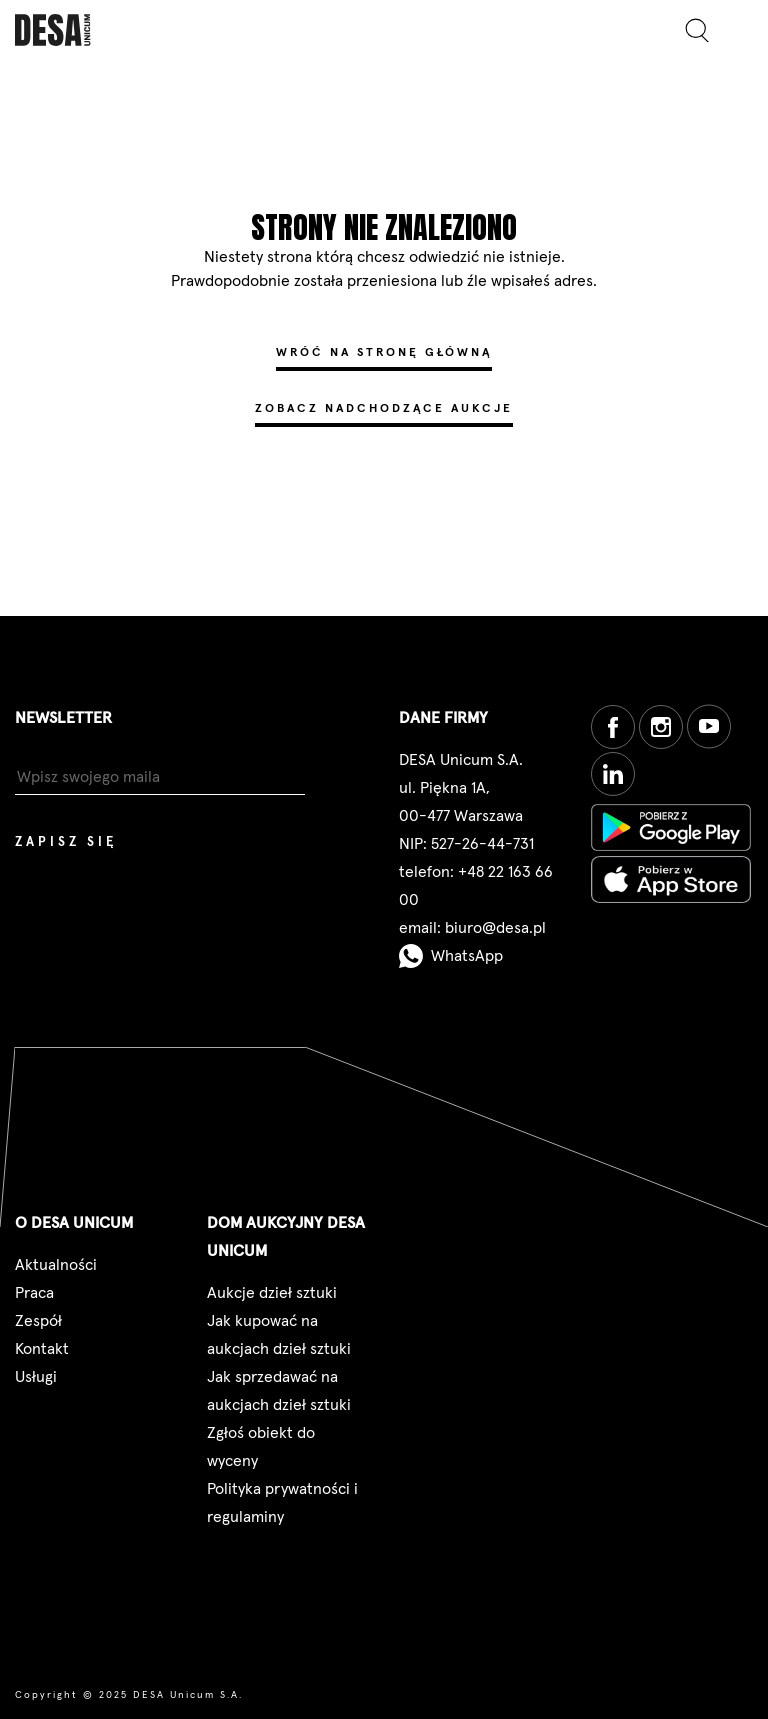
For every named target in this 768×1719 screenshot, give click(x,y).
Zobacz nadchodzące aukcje (384, 409)
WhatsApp (451, 956)
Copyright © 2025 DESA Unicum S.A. (129, 1695)
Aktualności (56, 1265)
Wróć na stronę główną (384, 353)
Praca (34, 1293)
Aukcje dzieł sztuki (272, 1293)
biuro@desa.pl (495, 928)
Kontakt (42, 1349)
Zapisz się (66, 842)
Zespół (38, 1321)
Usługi (36, 1377)
